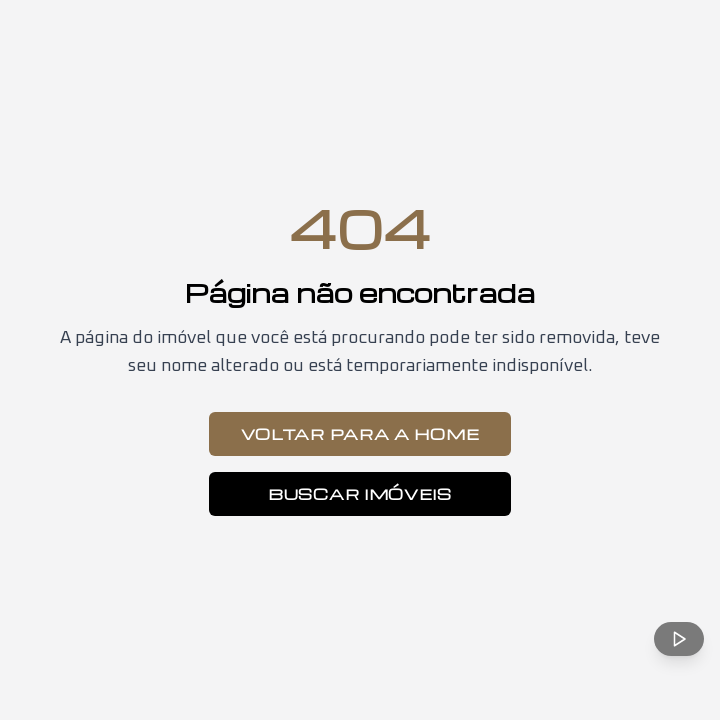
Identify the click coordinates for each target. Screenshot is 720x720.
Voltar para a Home (360, 434)
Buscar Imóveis (360, 494)
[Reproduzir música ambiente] (679, 639)
